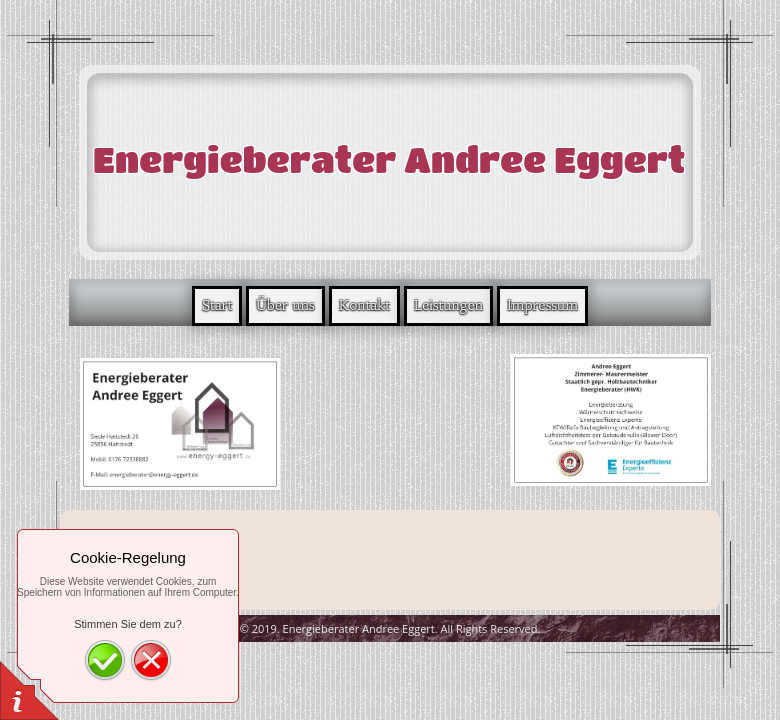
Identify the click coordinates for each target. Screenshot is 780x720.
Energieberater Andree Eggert (389, 158)
